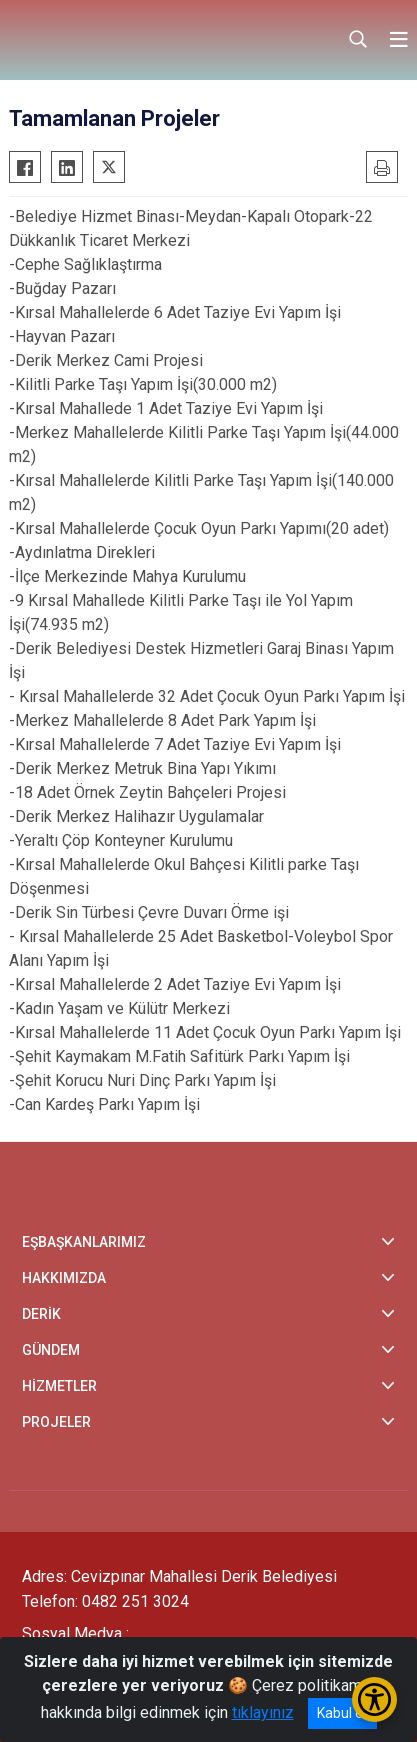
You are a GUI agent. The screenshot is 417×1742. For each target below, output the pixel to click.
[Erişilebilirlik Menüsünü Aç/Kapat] (374, 1699)
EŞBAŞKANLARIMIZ (84, 1242)
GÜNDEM (51, 1350)
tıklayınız (263, 1712)
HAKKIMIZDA (64, 1278)
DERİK (41, 1314)
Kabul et (342, 1713)
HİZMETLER (59, 1386)
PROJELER (56, 1422)
